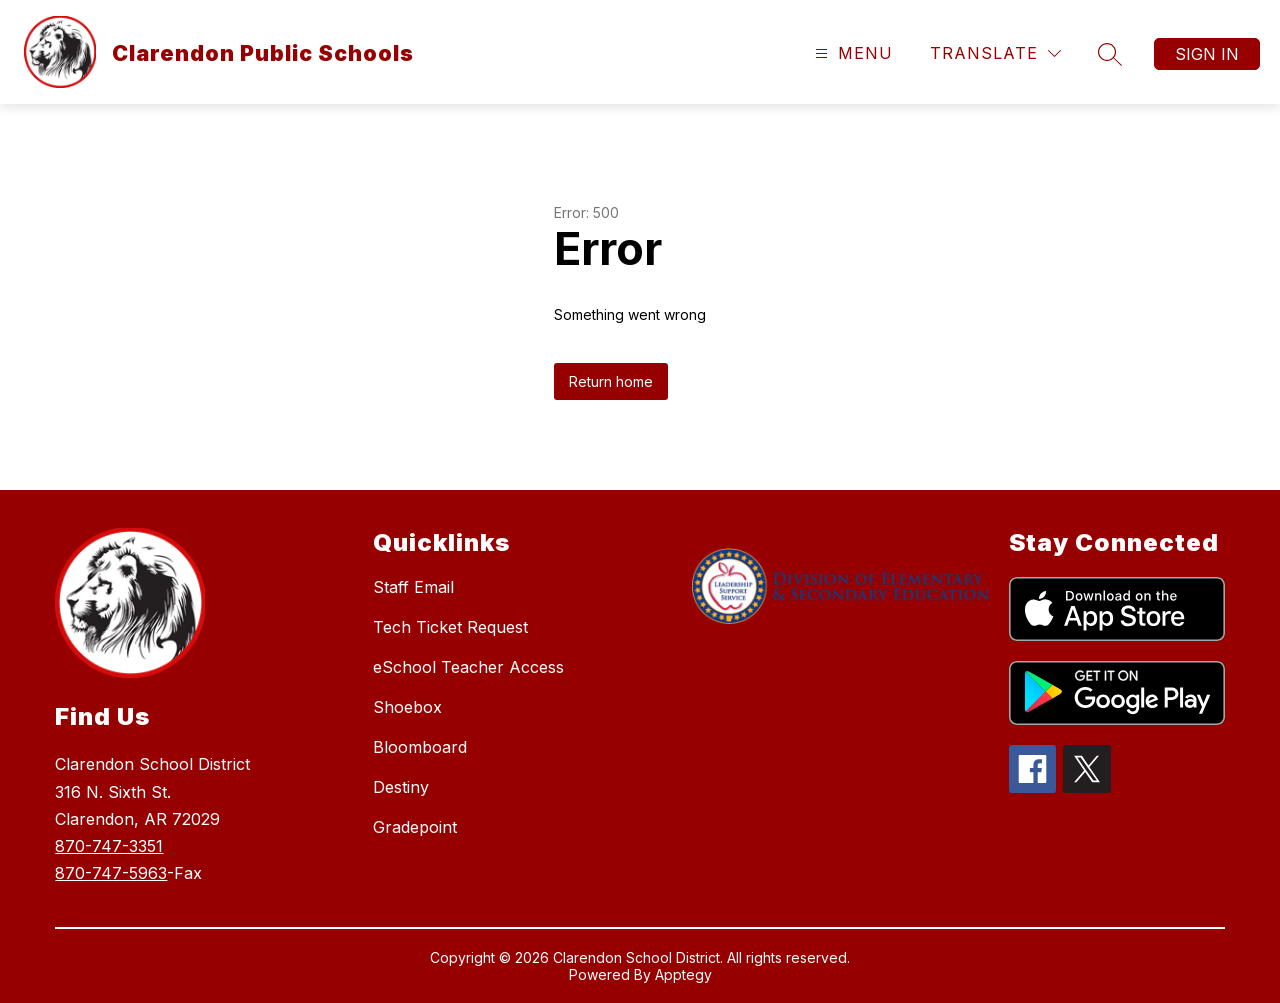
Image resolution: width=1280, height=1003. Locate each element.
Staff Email (413, 587)
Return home (611, 381)
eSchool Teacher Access (468, 667)
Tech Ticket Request (450, 627)
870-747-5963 (111, 873)
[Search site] (1110, 54)
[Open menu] (851, 53)
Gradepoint (415, 827)
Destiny (401, 787)
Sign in (1207, 54)
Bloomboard (420, 747)
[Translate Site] (995, 53)
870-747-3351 (109, 846)
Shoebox (407, 707)
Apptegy (683, 974)
